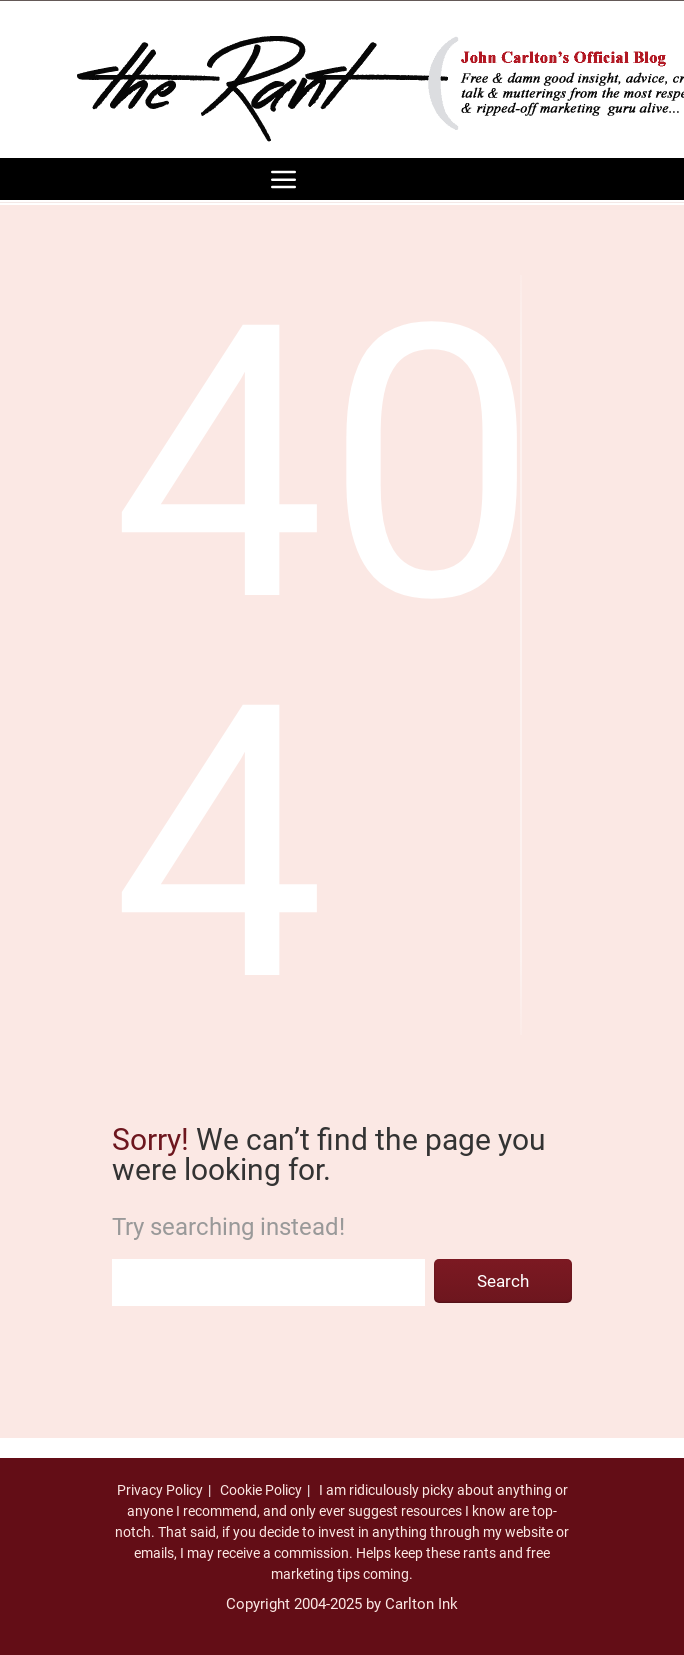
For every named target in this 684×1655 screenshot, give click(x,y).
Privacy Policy (160, 1490)
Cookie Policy (261, 1490)
